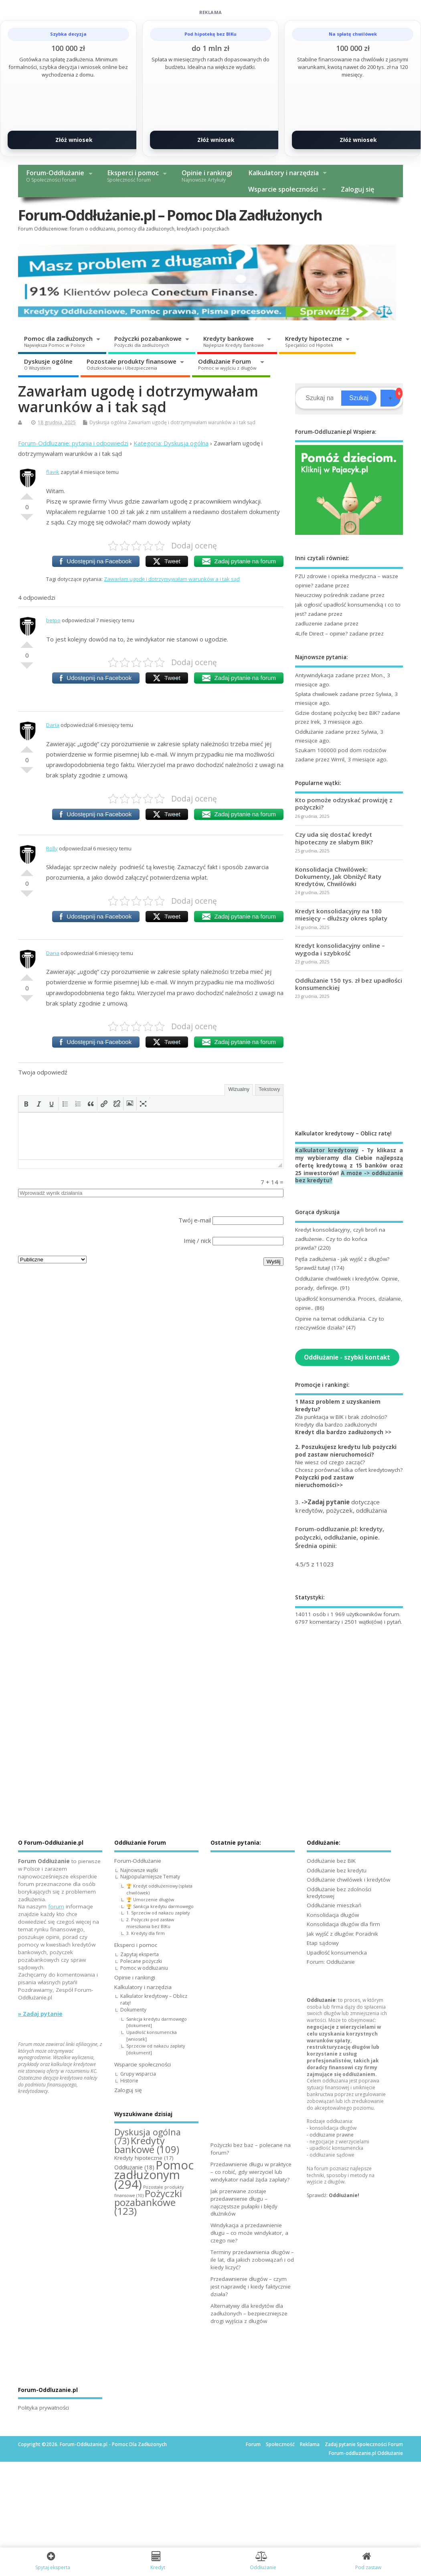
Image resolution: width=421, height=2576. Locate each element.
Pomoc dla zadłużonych (58, 341)
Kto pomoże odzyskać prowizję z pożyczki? (344, 803)
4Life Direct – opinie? (321, 633)
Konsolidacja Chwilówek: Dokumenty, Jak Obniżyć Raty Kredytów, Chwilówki (338, 876)
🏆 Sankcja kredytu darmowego (160, 1906)
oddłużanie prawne (332, 2134)
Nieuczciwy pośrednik (321, 595)
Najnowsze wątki (139, 1870)
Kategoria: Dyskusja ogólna (171, 443)
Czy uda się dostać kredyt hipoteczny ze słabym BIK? (334, 838)
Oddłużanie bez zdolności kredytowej (339, 1893)
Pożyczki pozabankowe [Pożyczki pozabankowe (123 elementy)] (148, 2202)
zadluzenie (308, 623)
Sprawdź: (333, 2195)
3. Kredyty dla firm (145, 1933)
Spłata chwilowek (316, 694)
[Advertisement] (349, 1064)
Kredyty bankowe (233, 341)
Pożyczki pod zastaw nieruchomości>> (324, 1481)
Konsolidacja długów (333, 1914)
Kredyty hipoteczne (313, 341)
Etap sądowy (323, 1943)
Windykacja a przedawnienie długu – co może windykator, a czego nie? (249, 2233)
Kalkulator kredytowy (326, 1150)
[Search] (319, 398)
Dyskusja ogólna (108, 422)
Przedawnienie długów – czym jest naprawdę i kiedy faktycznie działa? (250, 2286)
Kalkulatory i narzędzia (283, 172)
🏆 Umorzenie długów (150, 1899)
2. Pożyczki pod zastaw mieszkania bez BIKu (150, 1922)
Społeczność (280, 2444)
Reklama (310, 2444)
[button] (26, 1104)
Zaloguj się (357, 189)
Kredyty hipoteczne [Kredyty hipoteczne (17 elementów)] (144, 2157)
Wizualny (238, 1089)
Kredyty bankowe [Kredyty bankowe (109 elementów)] (146, 2145)
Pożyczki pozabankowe (148, 341)
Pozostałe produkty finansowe (131, 364)
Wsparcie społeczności (283, 189)
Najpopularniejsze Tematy (150, 1876)
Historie (129, 2080)
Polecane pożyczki (141, 1961)
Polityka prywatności (43, 2407)
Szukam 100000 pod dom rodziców (340, 750)
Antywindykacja (314, 675)
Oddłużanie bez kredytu (336, 1870)
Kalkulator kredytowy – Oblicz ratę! (153, 1999)
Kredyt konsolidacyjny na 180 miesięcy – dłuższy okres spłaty (341, 914)
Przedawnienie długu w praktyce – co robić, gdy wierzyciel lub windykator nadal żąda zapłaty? (250, 2172)
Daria (52, 724)
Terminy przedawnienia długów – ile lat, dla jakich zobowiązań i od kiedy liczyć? (252, 2259)
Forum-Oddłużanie (55, 175)
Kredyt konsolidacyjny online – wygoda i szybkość (340, 949)
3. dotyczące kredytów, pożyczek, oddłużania (341, 1506)
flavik (52, 472)
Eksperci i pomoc (133, 175)
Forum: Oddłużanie (331, 1961)
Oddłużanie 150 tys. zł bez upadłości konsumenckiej (348, 984)
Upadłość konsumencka (337, 1952)
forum (56, 1906)
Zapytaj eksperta (139, 1954)
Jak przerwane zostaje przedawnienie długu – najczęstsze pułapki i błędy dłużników (243, 2202)
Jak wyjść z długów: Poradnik (342, 1933)
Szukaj (358, 398)
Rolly (52, 848)
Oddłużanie (309, 731)
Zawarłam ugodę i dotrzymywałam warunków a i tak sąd (191, 422)
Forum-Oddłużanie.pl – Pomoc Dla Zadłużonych (170, 215)
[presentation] (26, 1104)
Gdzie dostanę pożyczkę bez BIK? (337, 712)
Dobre (26, 493)
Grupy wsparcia (138, 2073)
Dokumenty (133, 2009)
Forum (253, 2444)
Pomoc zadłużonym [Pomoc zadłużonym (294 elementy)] (154, 2174)
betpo (53, 620)
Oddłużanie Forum (227, 364)
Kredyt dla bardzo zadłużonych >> (343, 1432)
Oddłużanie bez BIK (331, 1860)
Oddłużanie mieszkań (334, 1905)
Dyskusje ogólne (48, 364)
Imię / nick (197, 1240)
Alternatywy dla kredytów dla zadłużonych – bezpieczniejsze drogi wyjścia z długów (248, 2313)
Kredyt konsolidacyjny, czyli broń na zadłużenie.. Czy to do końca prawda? (340, 1238)
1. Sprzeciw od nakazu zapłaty (158, 1913)
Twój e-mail (194, 1220)
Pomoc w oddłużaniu (144, 1968)
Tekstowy (269, 1089)
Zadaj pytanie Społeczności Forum (364, 2444)
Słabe (26, 520)
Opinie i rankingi (207, 175)
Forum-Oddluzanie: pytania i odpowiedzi (73, 443)
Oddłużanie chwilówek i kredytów (348, 1879)
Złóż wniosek (74, 140)
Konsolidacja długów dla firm (343, 1924)
